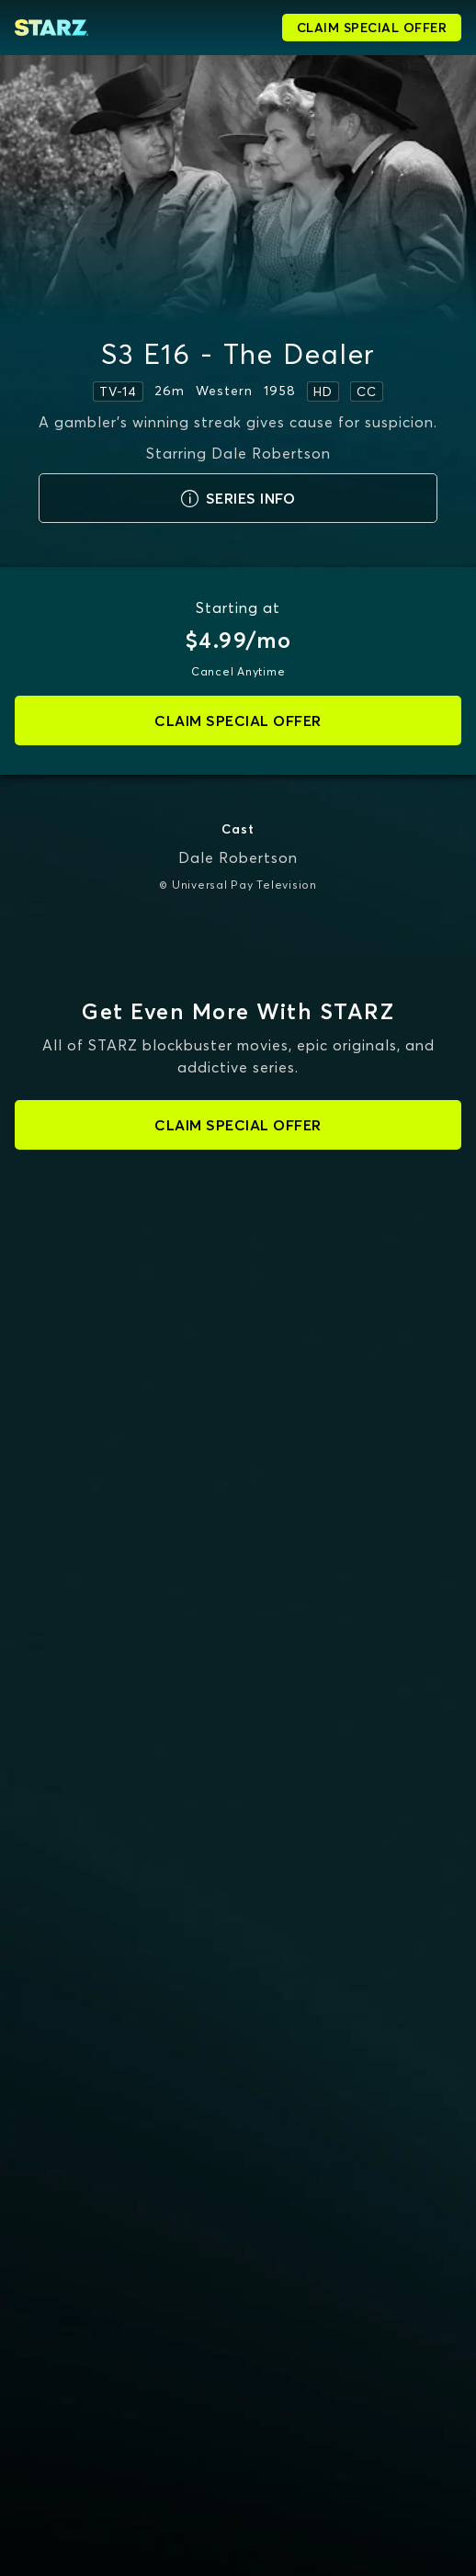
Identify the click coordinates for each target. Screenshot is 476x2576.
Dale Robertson (238, 857)
